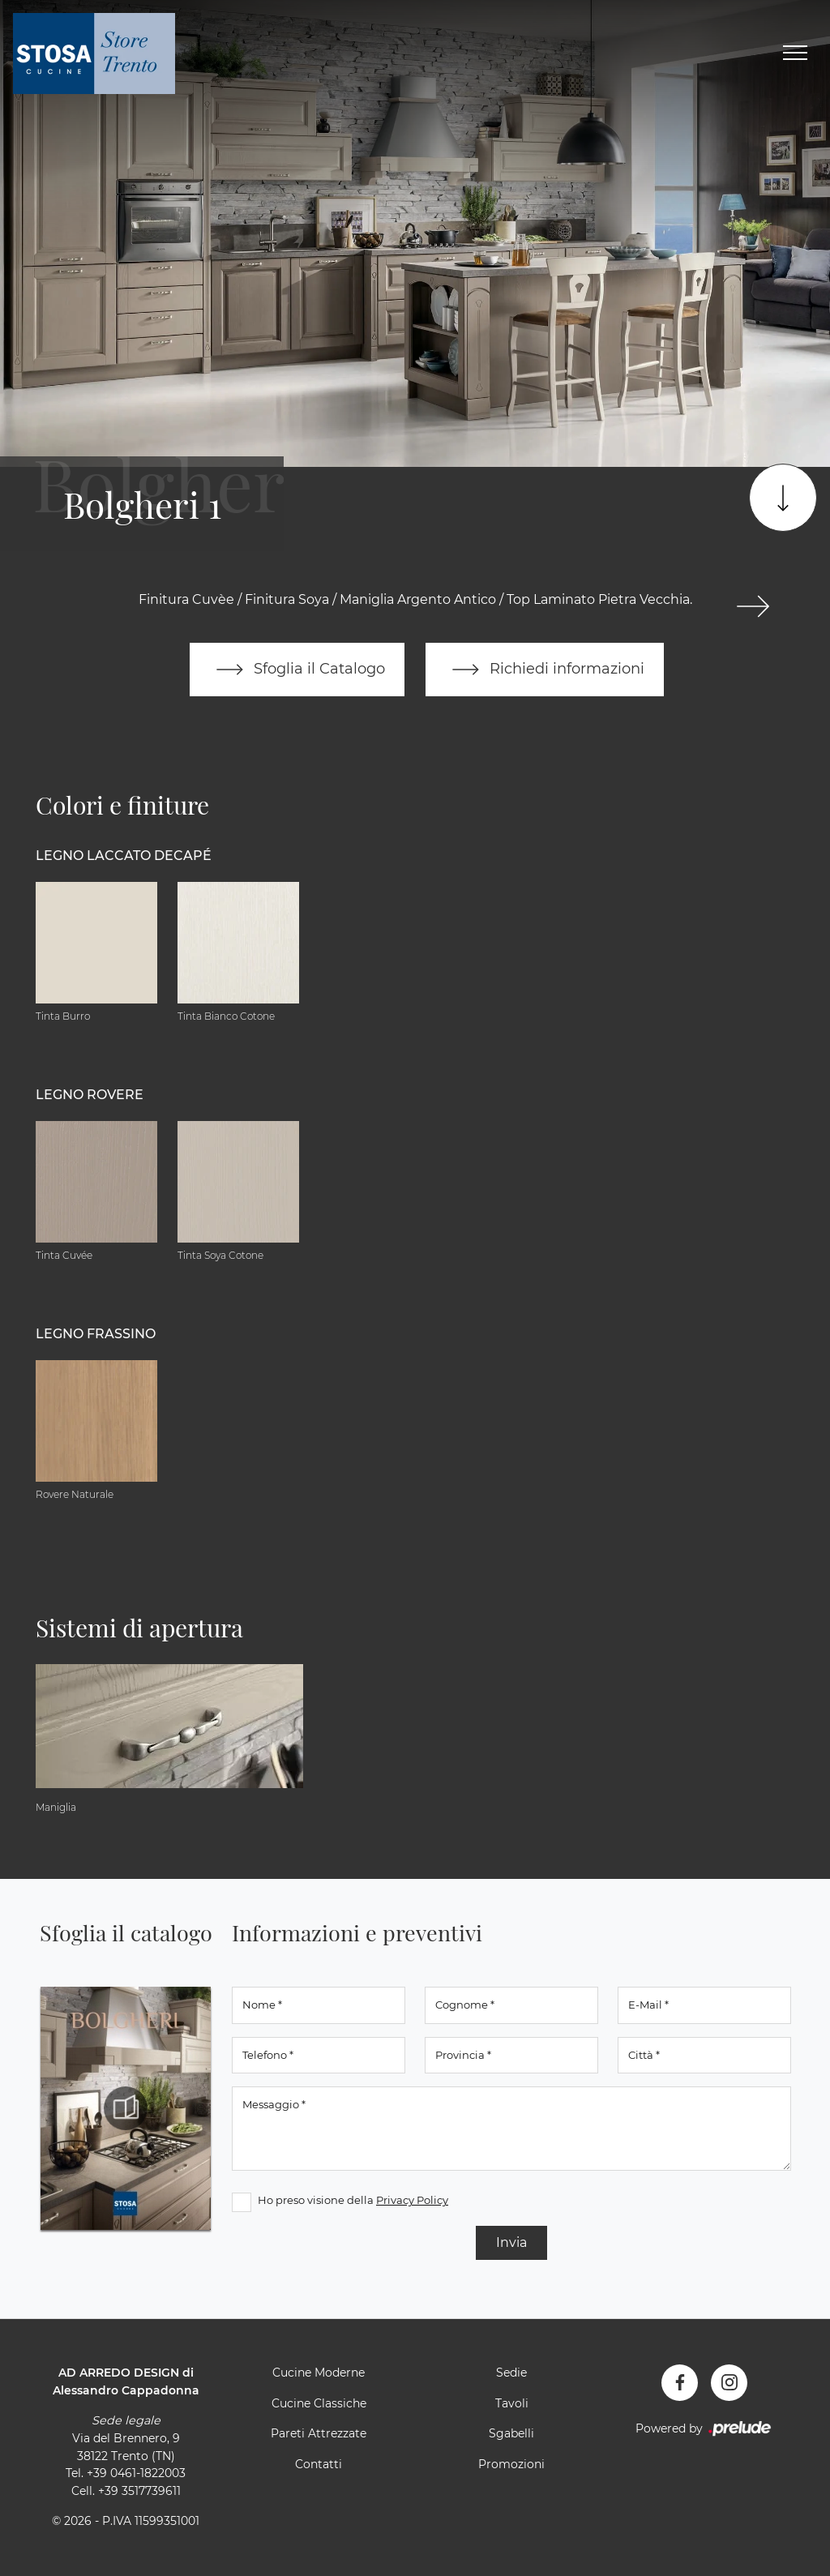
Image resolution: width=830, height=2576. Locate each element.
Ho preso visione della (353, 2199)
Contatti (318, 2464)
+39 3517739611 (139, 2491)
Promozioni (511, 2464)
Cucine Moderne (318, 2372)
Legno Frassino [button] (96, 1333)
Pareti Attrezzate (318, 2433)
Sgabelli (511, 2433)
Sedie (511, 2372)
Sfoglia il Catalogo (297, 669)
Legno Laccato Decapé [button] (124, 855)
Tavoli (511, 2403)
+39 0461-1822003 (136, 2473)
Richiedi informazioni (544, 669)
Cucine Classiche (319, 2403)
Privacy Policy (412, 2199)
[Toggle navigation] (795, 53)
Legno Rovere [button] (89, 1094)
